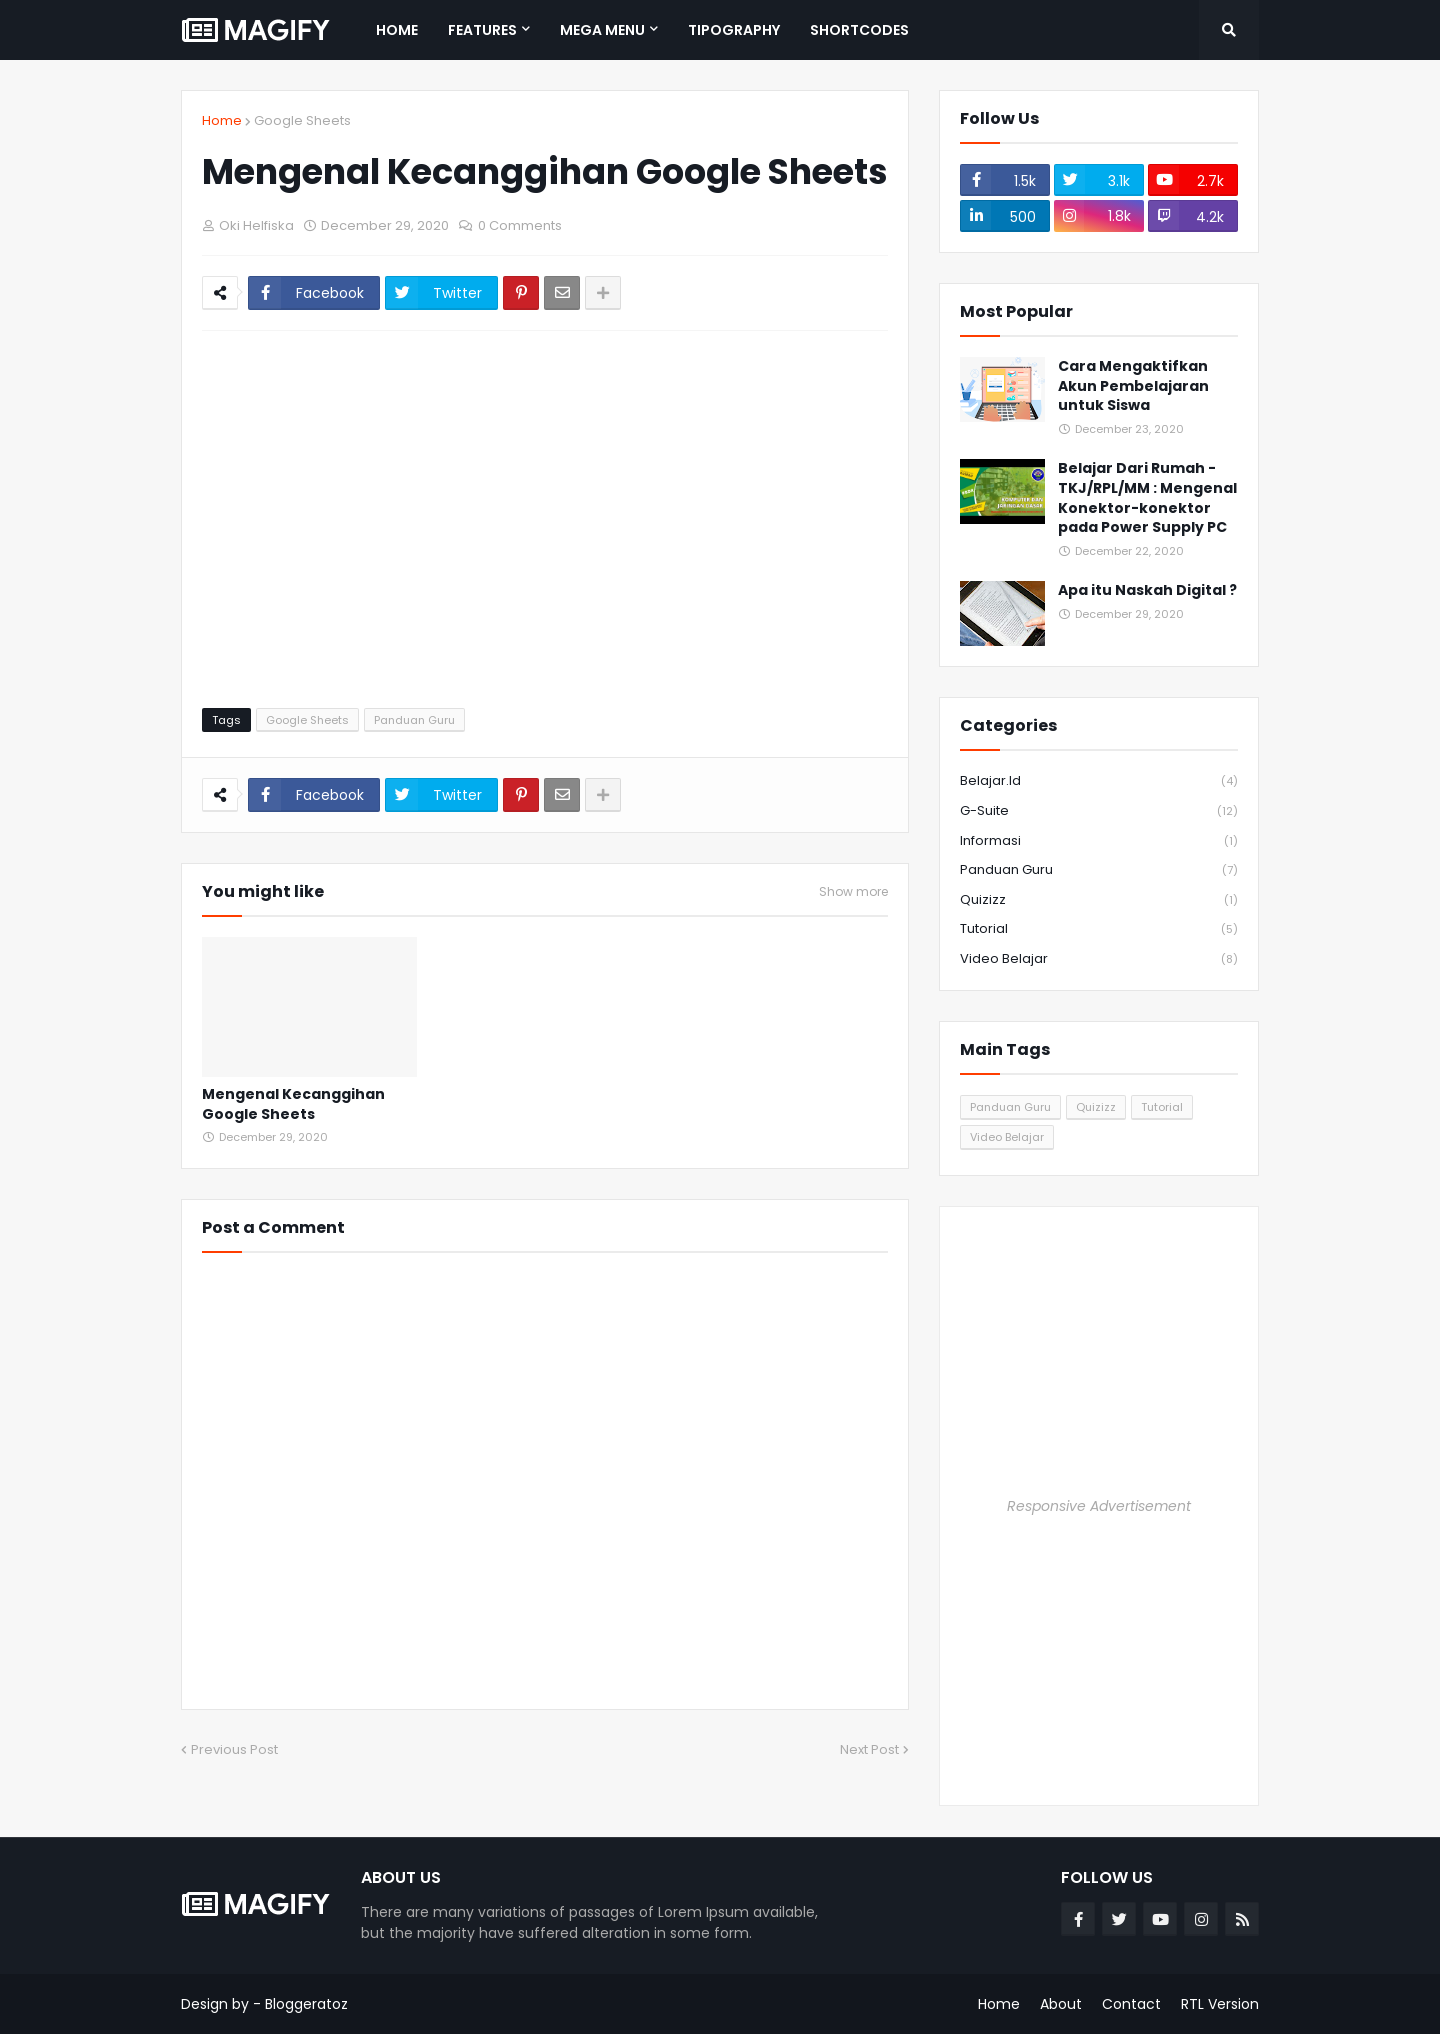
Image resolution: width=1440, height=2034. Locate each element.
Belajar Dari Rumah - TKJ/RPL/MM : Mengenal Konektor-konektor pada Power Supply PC (1147, 498)
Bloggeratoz (306, 2004)
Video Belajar (1099, 959)
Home (222, 120)
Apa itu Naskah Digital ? (1147, 590)
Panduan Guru (414, 720)
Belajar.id (1099, 781)
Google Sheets (302, 120)
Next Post (869, 1749)
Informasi (1099, 841)
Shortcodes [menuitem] (859, 30)
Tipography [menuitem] (734, 30)
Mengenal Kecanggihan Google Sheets (293, 1104)
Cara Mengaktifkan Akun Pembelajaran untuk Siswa (1133, 386)
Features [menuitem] (482, 30)
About (1061, 2004)
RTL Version (1220, 2004)
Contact (1131, 2004)
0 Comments (520, 225)
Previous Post (234, 1749)
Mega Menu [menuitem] (602, 30)
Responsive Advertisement (1099, 1506)
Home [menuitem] (397, 30)
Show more (853, 892)
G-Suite (1099, 811)
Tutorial (1099, 929)
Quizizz (1099, 900)
